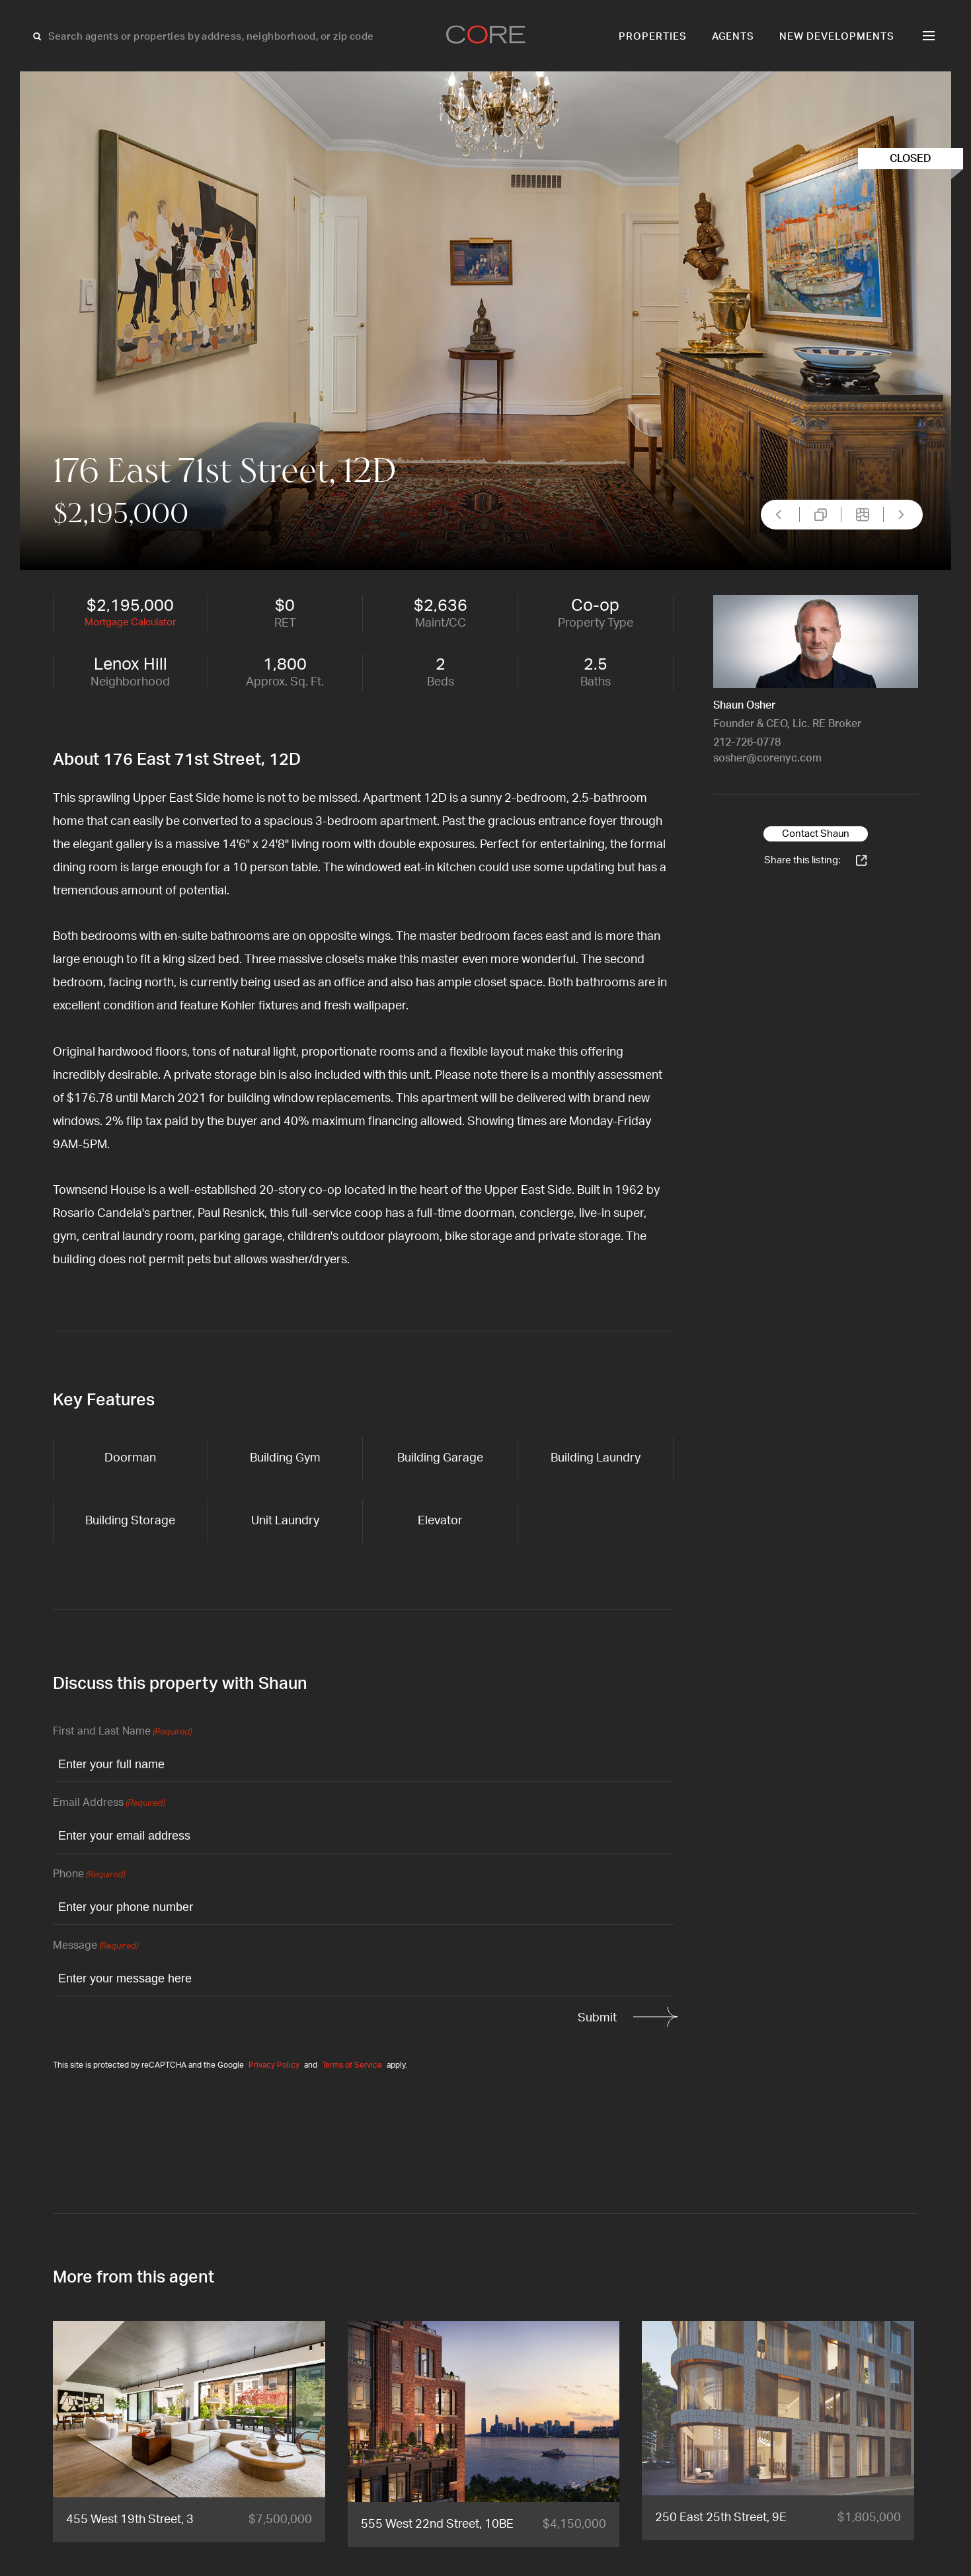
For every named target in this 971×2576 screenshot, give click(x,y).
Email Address (109, 1803)
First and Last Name (122, 1732)
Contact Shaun (815, 834)
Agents (733, 37)
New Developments (836, 37)
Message (95, 1946)
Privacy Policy (274, 2065)
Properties (653, 37)
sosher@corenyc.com (767, 758)
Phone (89, 1875)
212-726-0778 (747, 742)
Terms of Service (352, 2065)
